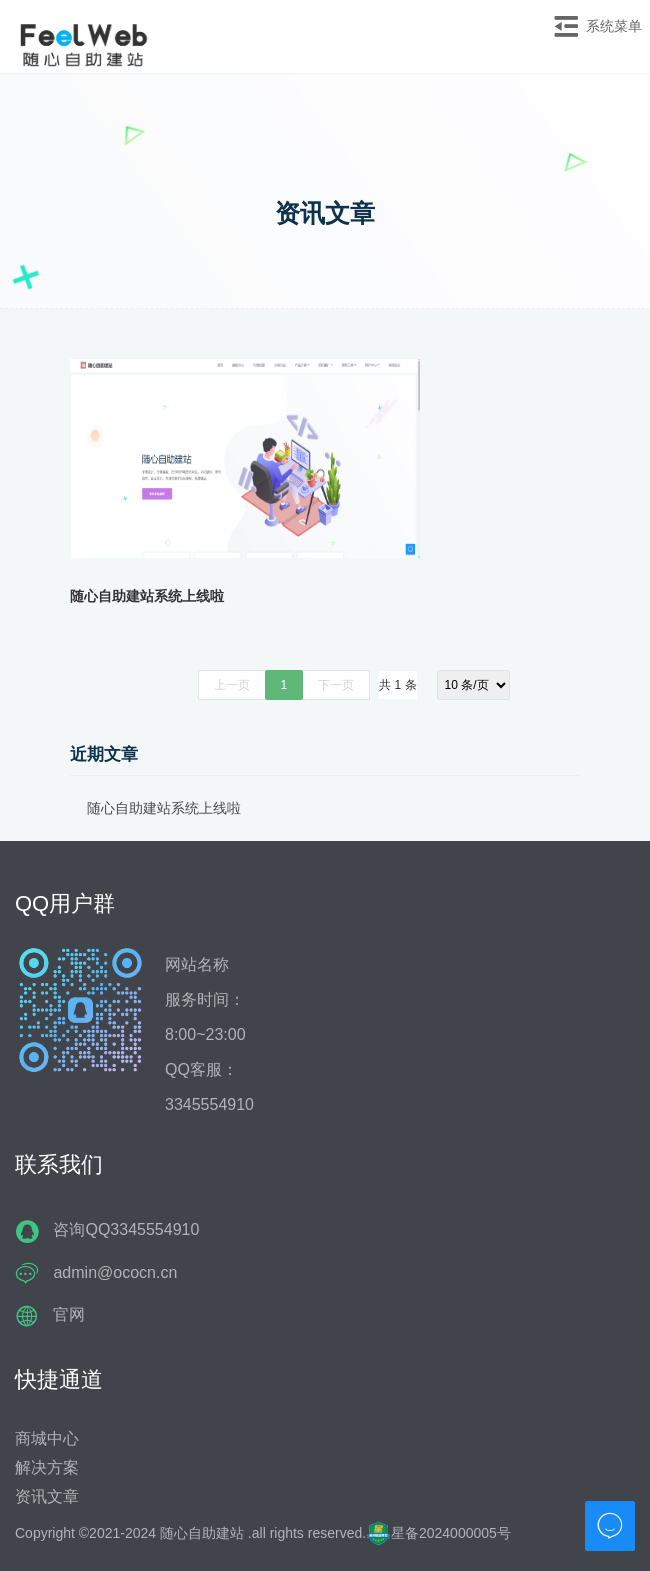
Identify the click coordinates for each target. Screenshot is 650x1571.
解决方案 (47, 1467)
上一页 (232, 685)
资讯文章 (47, 1496)
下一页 (336, 685)
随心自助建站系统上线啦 (147, 596)
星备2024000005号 (438, 1533)
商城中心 (47, 1438)
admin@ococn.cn (115, 1272)
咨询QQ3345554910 (126, 1229)
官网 (69, 1314)
